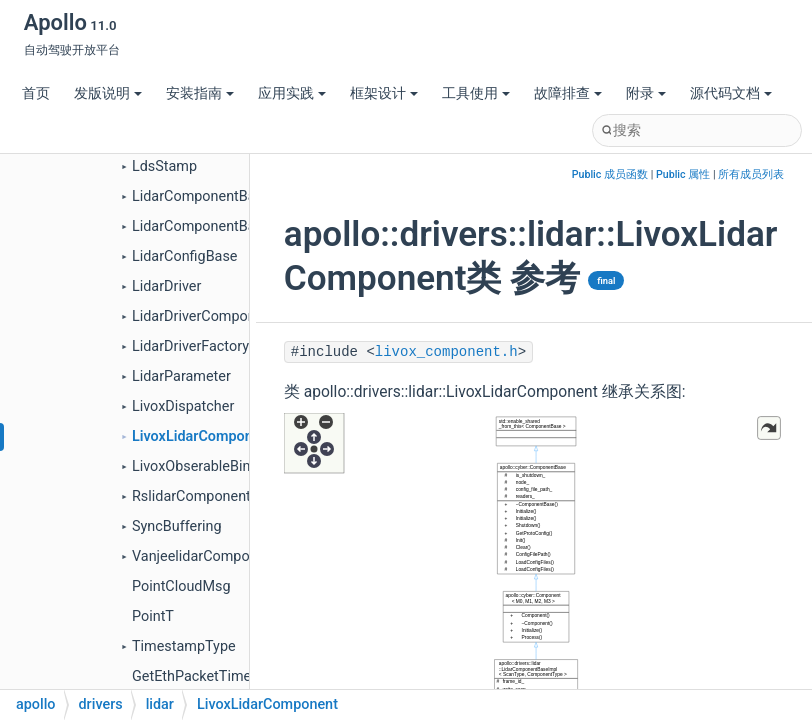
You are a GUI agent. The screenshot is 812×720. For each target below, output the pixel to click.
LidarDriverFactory (190, 346)
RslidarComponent (191, 496)
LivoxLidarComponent (202, 436)
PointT (153, 616)
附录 (646, 93)
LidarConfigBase (185, 256)
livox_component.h (446, 352)
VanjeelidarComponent (205, 556)
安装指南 (200, 93)
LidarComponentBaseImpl (215, 226)
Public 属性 (683, 174)
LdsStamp (164, 166)
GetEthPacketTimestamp (212, 676)
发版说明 (108, 93)
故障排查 (568, 93)
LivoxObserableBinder (201, 466)
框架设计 (384, 93)
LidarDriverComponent (204, 316)
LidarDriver (166, 286)
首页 (36, 93)
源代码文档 (731, 93)
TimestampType (184, 646)
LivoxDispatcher (183, 406)
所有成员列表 (751, 174)
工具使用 (476, 93)
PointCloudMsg (181, 586)
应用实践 (292, 93)
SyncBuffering (177, 526)
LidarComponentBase (201, 196)
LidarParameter (181, 376)
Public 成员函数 (610, 174)
